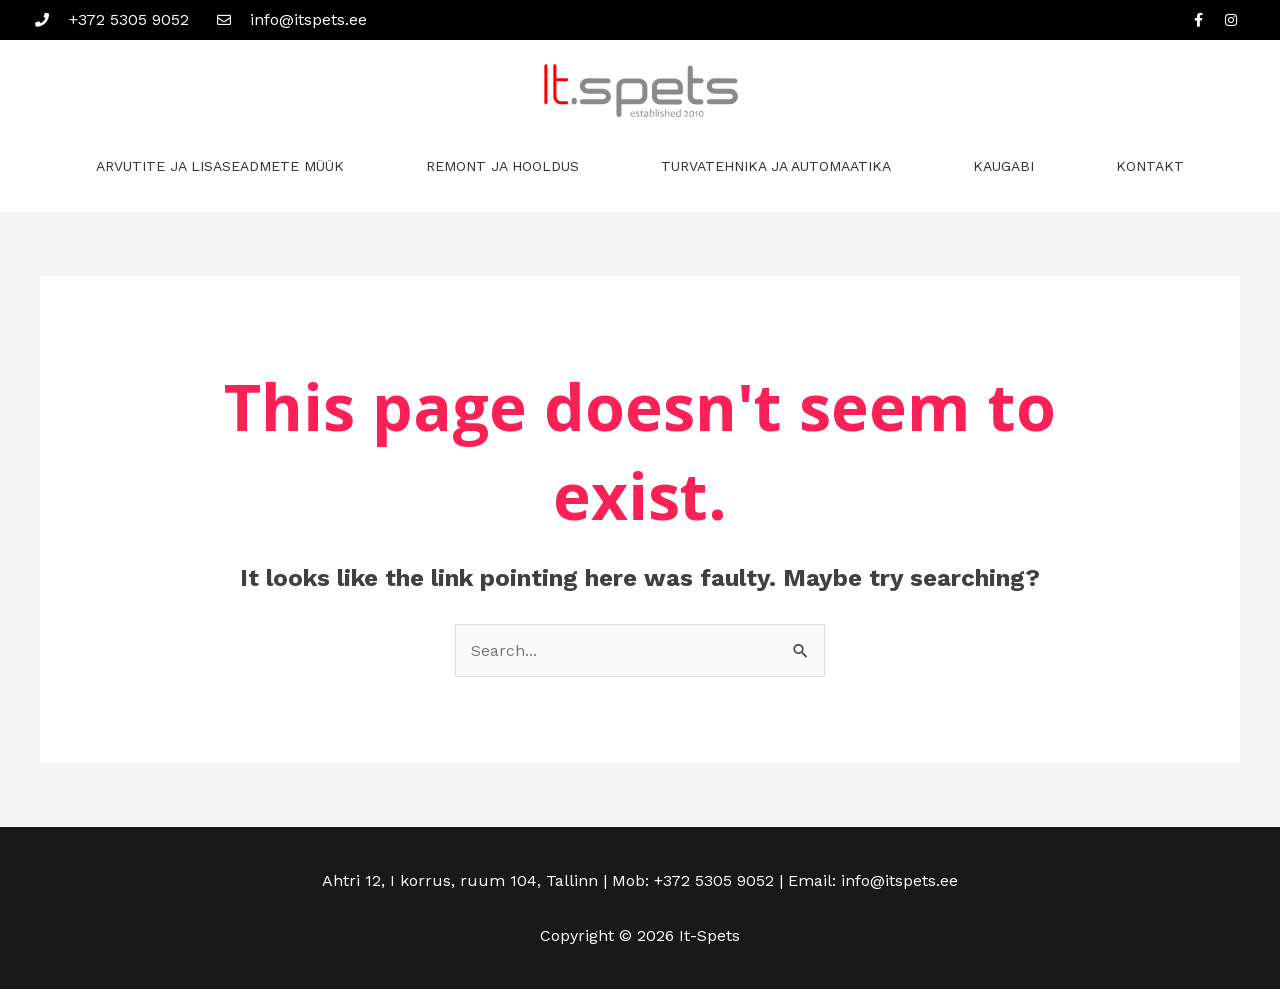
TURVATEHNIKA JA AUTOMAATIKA (776, 166)
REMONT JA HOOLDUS (502, 166)
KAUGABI (1003, 166)
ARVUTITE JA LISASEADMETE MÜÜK (220, 166)
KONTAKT (1150, 166)
